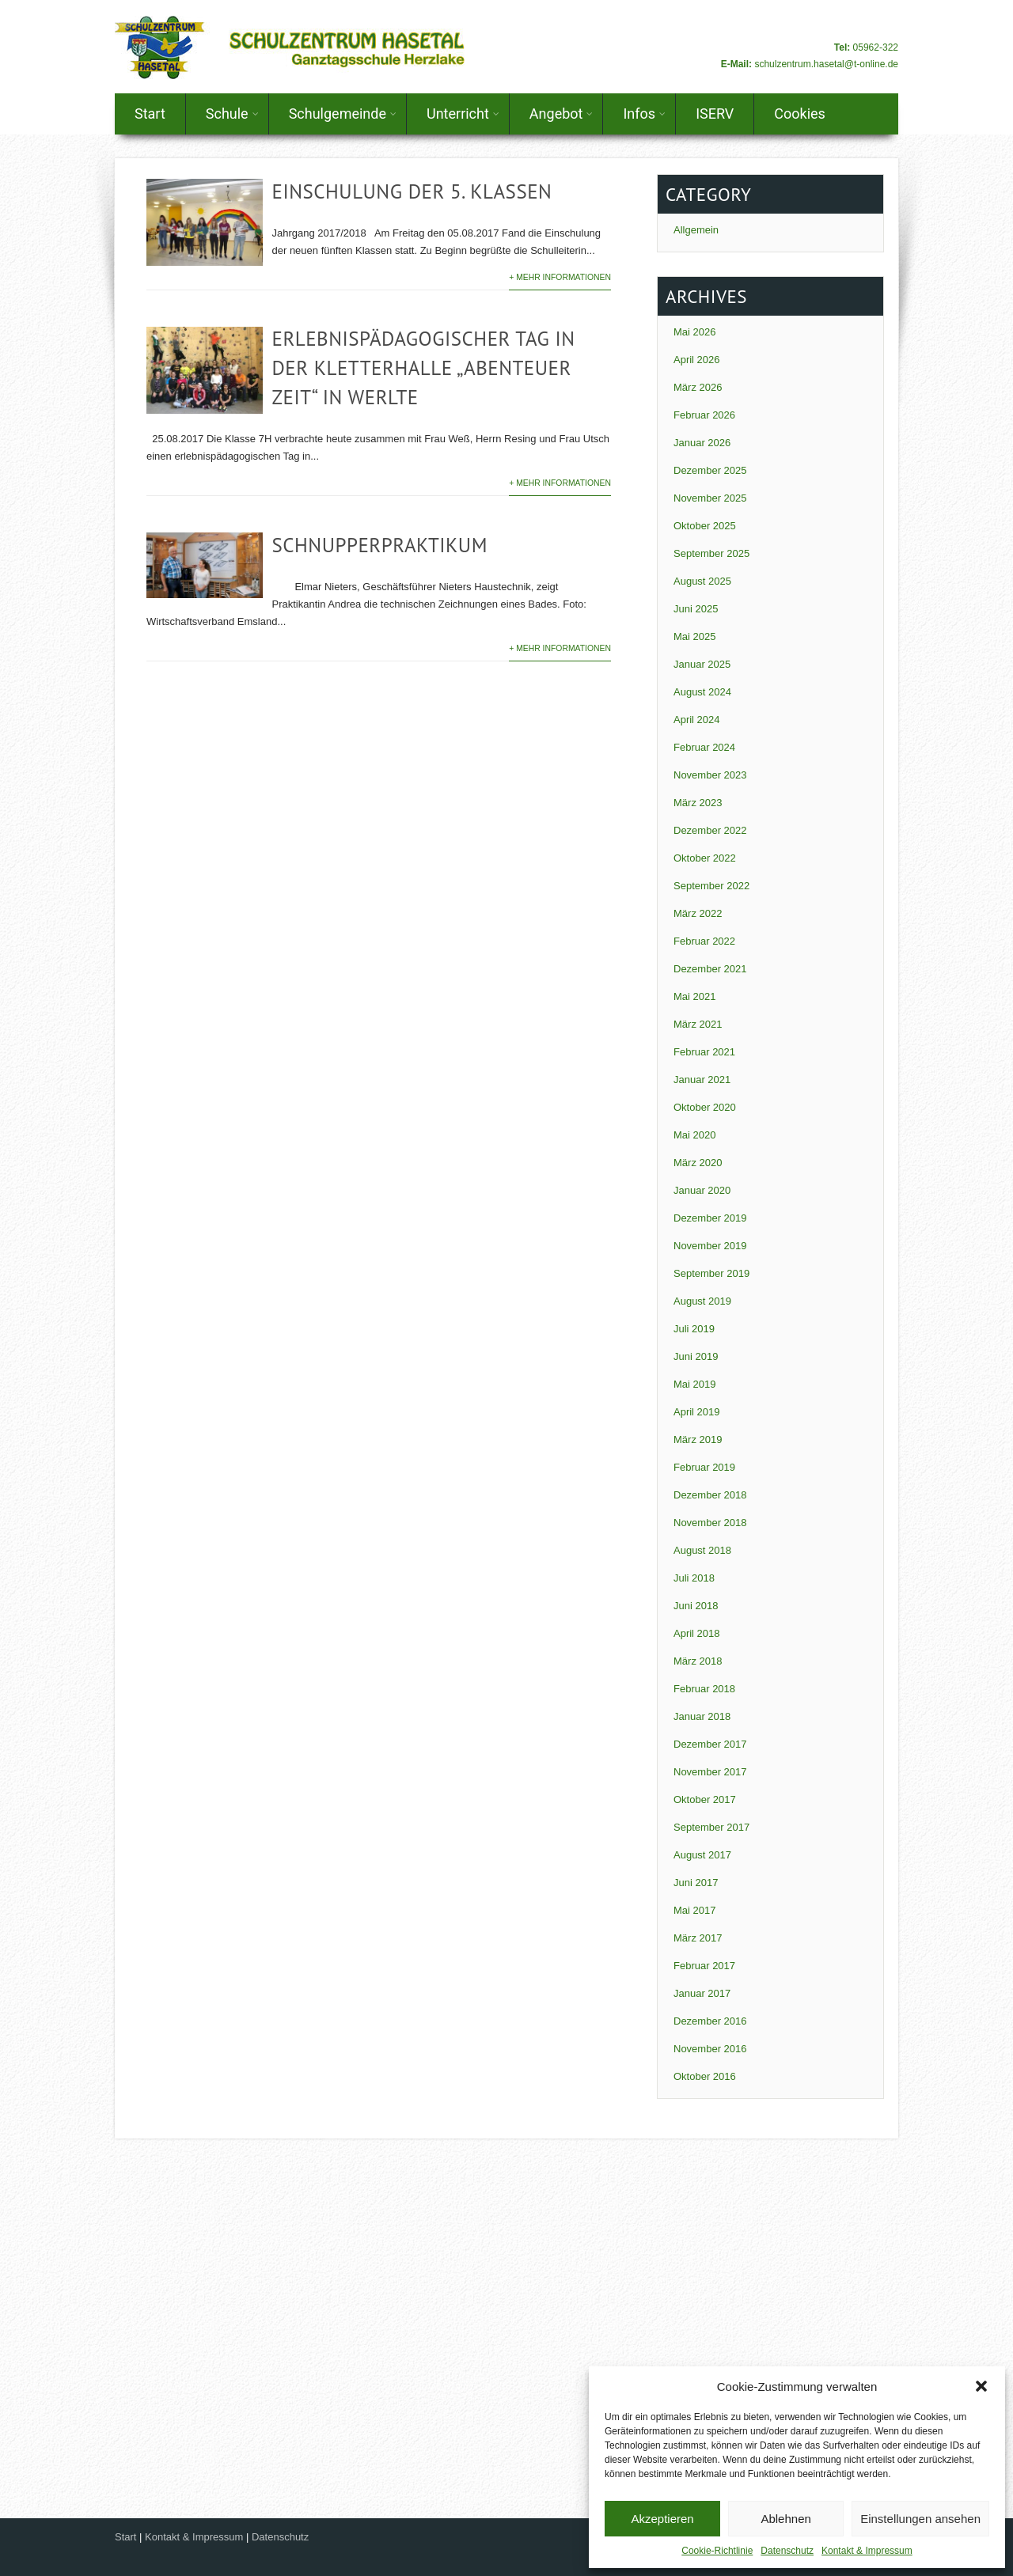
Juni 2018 (695, 1606)
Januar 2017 (701, 1993)
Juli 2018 (694, 1578)
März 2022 (697, 913)
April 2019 (696, 1412)
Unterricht (463, 113)
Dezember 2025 (710, 470)
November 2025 (710, 498)
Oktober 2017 (704, 1799)
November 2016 (710, 2049)
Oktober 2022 (704, 858)
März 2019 (697, 1439)
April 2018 (696, 1633)
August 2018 (702, 1550)
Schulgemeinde (342, 113)
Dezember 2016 (710, 2021)
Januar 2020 (701, 1190)
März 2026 (697, 387)
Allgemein (696, 230)
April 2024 (696, 719)
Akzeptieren (662, 2518)
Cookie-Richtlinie (717, 2550)
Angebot (561, 113)
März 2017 (697, 1938)
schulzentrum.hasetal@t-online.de (826, 64)
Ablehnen (785, 2518)
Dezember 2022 (710, 830)
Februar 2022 (704, 941)
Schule (232, 113)
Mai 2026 (694, 332)
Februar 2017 (704, 1966)
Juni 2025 (695, 609)
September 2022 (711, 886)
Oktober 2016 (704, 2076)
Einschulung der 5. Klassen (411, 191)
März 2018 (697, 1661)
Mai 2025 (694, 636)
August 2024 (702, 692)
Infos (644, 113)
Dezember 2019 (710, 1218)
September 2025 (711, 553)
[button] (981, 2386)
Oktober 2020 (704, 1107)
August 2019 (702, 1301)
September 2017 (711, 1827)
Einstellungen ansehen (920, 2518)
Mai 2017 (694, 1910)
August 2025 (702, 581)
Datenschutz (787, 2550)
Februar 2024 (704, 747)
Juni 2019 (695, 1356)
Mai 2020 (694, 1135)
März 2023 (697, 803)
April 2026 (696, 360)
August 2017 (702, 1855)
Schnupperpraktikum (379, 545)
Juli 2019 (694, 1329)
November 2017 (710, 1772)
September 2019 (711, 1273)
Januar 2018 (701, 1716)
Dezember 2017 (710, 1744)
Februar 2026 (704, 415)
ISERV (715, 113)
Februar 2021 (704, 1052)
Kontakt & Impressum (866, 2550)
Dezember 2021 (710, 969)
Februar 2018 (704, 1689)
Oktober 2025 (704, 526)
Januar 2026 (701, 443)
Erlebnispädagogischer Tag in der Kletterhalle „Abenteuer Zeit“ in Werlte (423, 368)
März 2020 (697, 1163)
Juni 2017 (695, 1882)
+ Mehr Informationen (560, 277)
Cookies (799, 113)
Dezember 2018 (710, 1495)
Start (150, 113)
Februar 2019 (704, 1467)
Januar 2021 (701, 1079)
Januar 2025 (701, 664)
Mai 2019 (694, 1384)
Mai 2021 (694, 996)
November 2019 (710, 1246)
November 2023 (710, 775)
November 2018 (710, 1523)
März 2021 (697, 1024)
